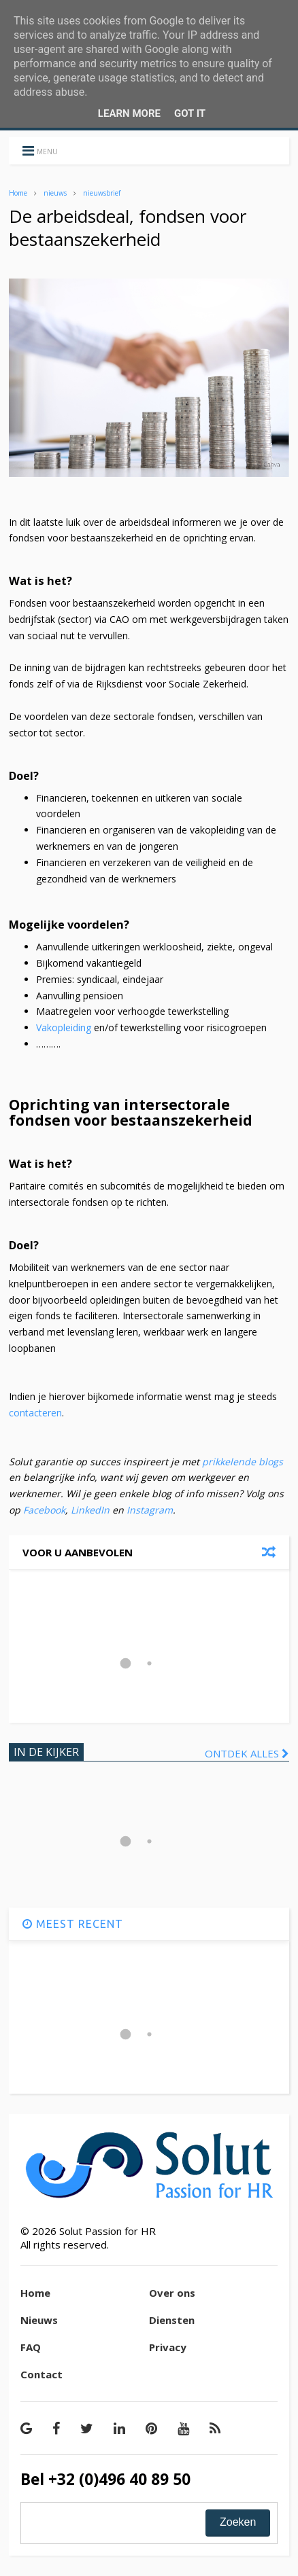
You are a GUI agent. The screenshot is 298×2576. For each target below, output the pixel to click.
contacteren (35, 1412)
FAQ (30, 2347)
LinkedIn (90, 1509)
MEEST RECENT (72, 1924)
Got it (189, 113)
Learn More (129, 113)
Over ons (172, 2293)
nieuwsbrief (101, 193)
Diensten (172, 2320)
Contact (41, 2374)
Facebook (44, 1509)
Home (18, 193)
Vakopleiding (63, 1027)
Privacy (167, 2347)
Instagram (150, 1509)
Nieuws (39, 2320)
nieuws (55, 193)
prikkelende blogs (241, 1461)
